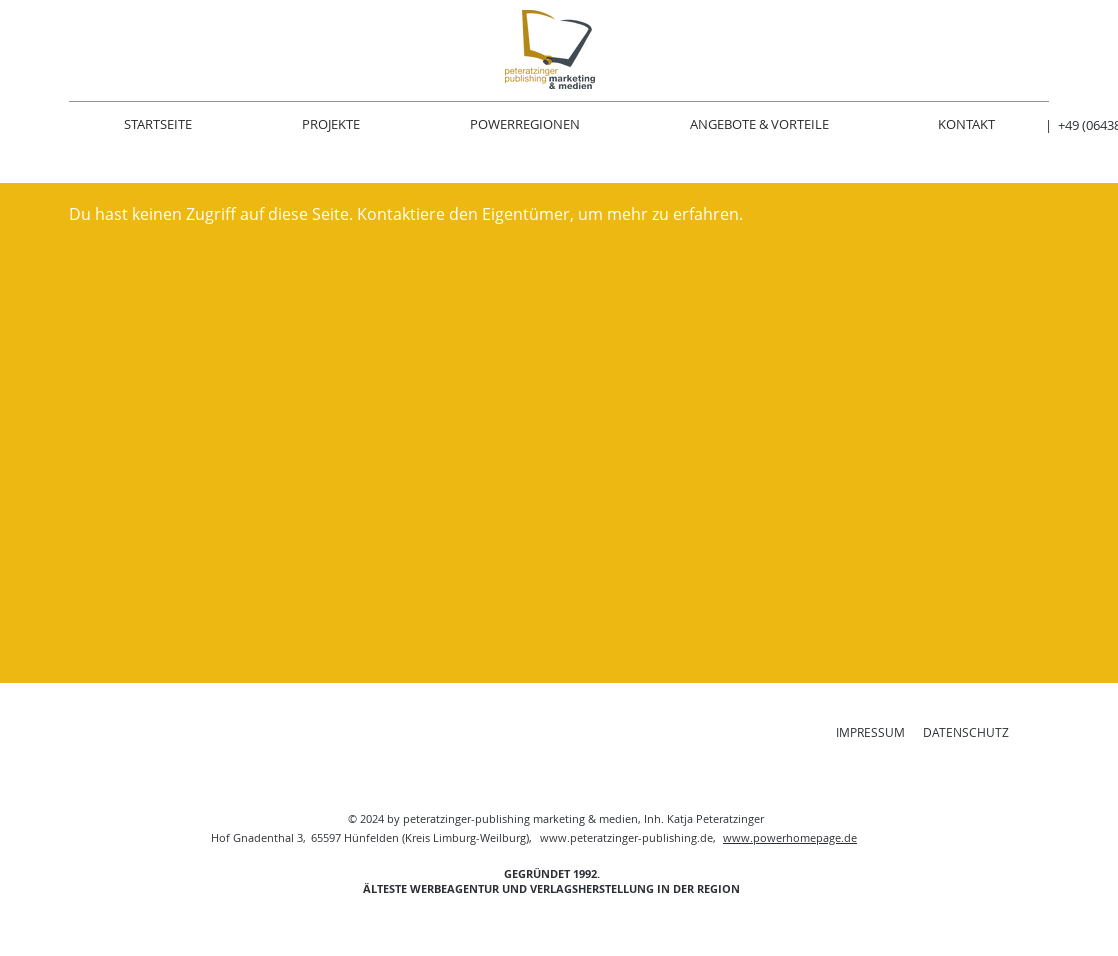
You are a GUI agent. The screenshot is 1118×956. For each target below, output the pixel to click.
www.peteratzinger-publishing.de (626, 837)
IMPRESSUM (870, 732)
